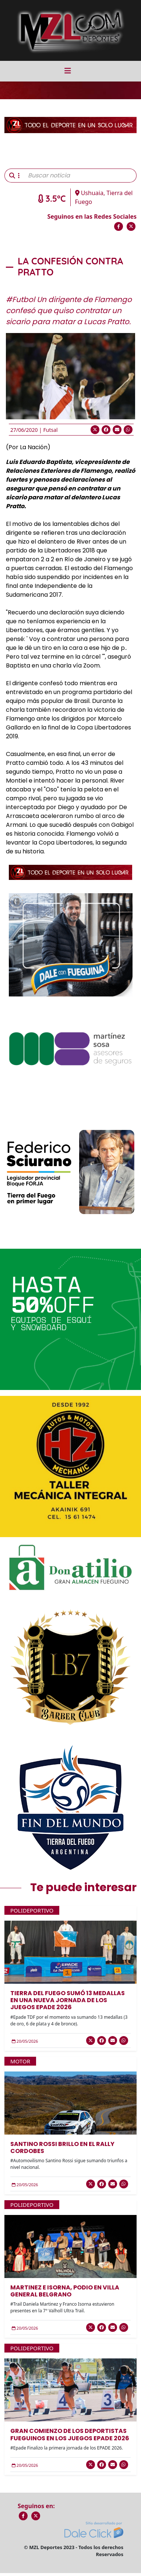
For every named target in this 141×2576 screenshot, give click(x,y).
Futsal (50, 429)
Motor (20, 2061)
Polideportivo (31, 1910)
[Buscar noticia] (80, 176)
